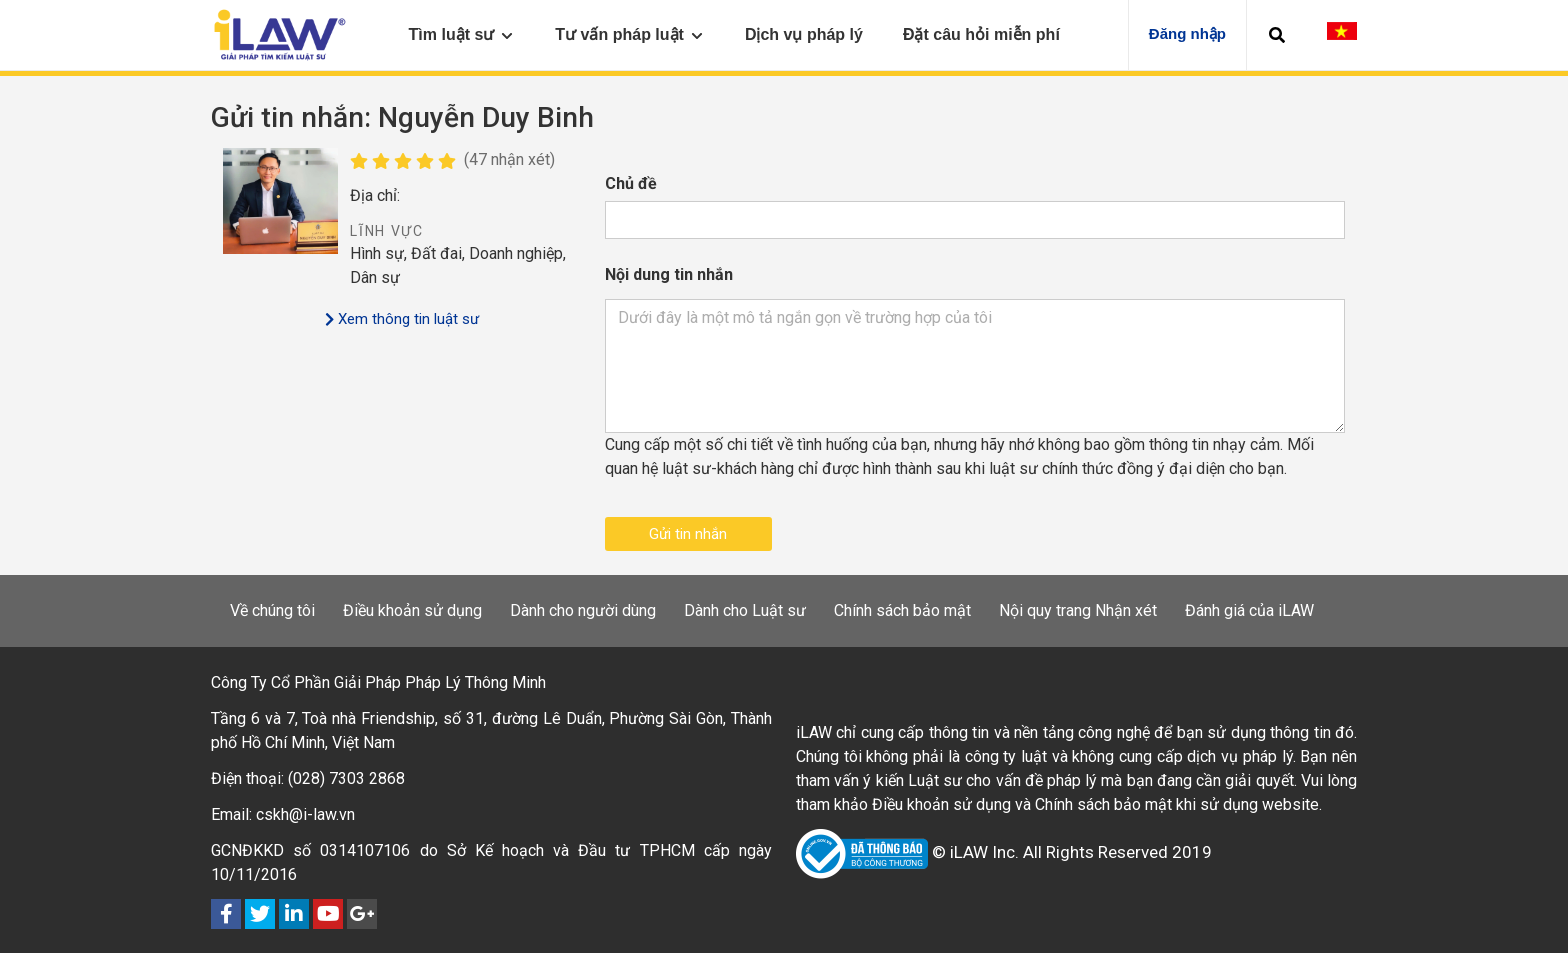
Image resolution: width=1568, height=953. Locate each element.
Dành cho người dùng (583, 610)
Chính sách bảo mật (902, 610)
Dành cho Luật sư (745, 610)
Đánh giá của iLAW (1249, 610)
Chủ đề (631, 183)
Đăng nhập (1187, 33)
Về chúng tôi (272, 610)
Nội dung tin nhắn (669, 274)
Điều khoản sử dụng (412, 610)
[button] (1277, 35)
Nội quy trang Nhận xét (1078, 610)
